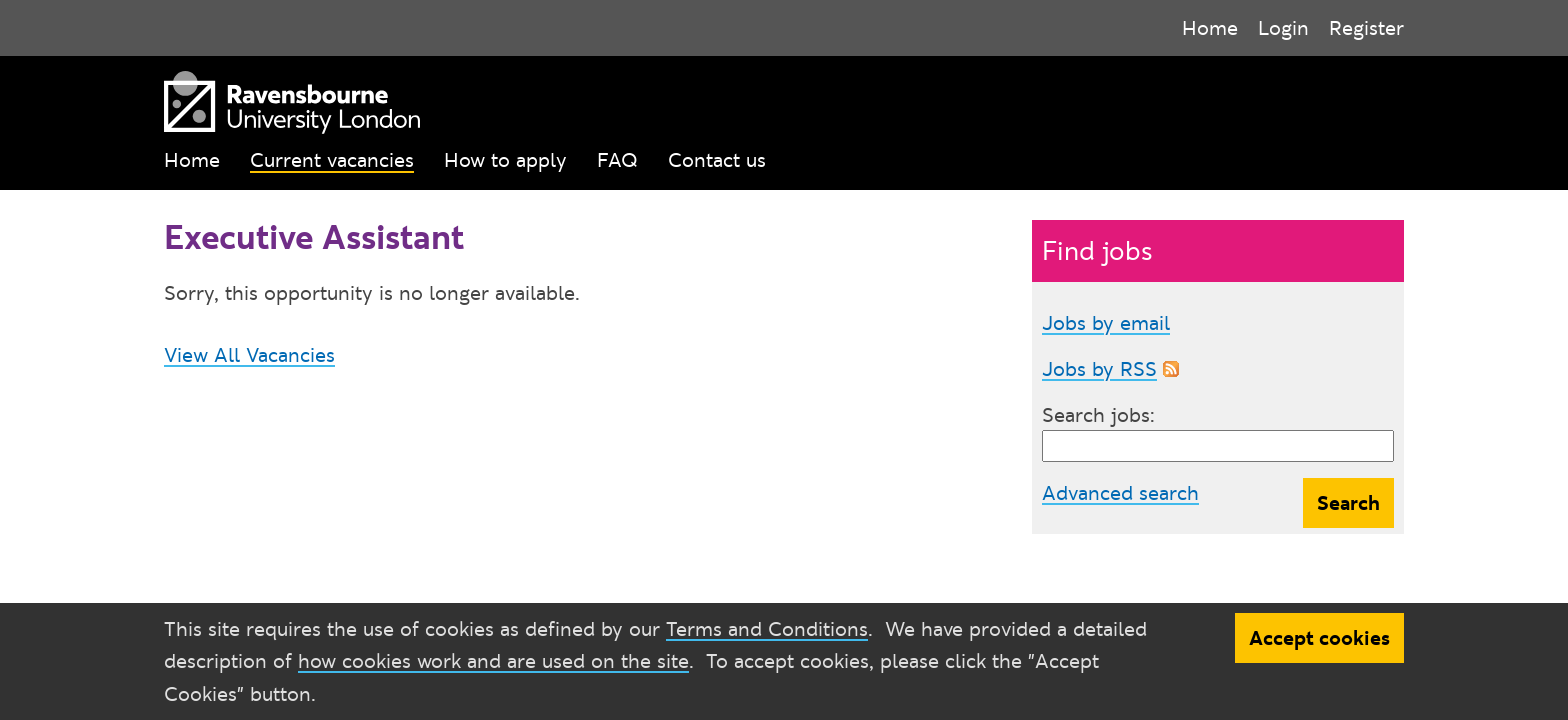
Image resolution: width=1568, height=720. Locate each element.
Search (1348, 503)
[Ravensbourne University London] (287, 98)
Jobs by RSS (1099, 369)
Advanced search (1120, 493)
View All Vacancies (249, 355)
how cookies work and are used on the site (493, 661)
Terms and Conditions (767, 629)
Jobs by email (1106, 323)
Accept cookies (1319, 638)
